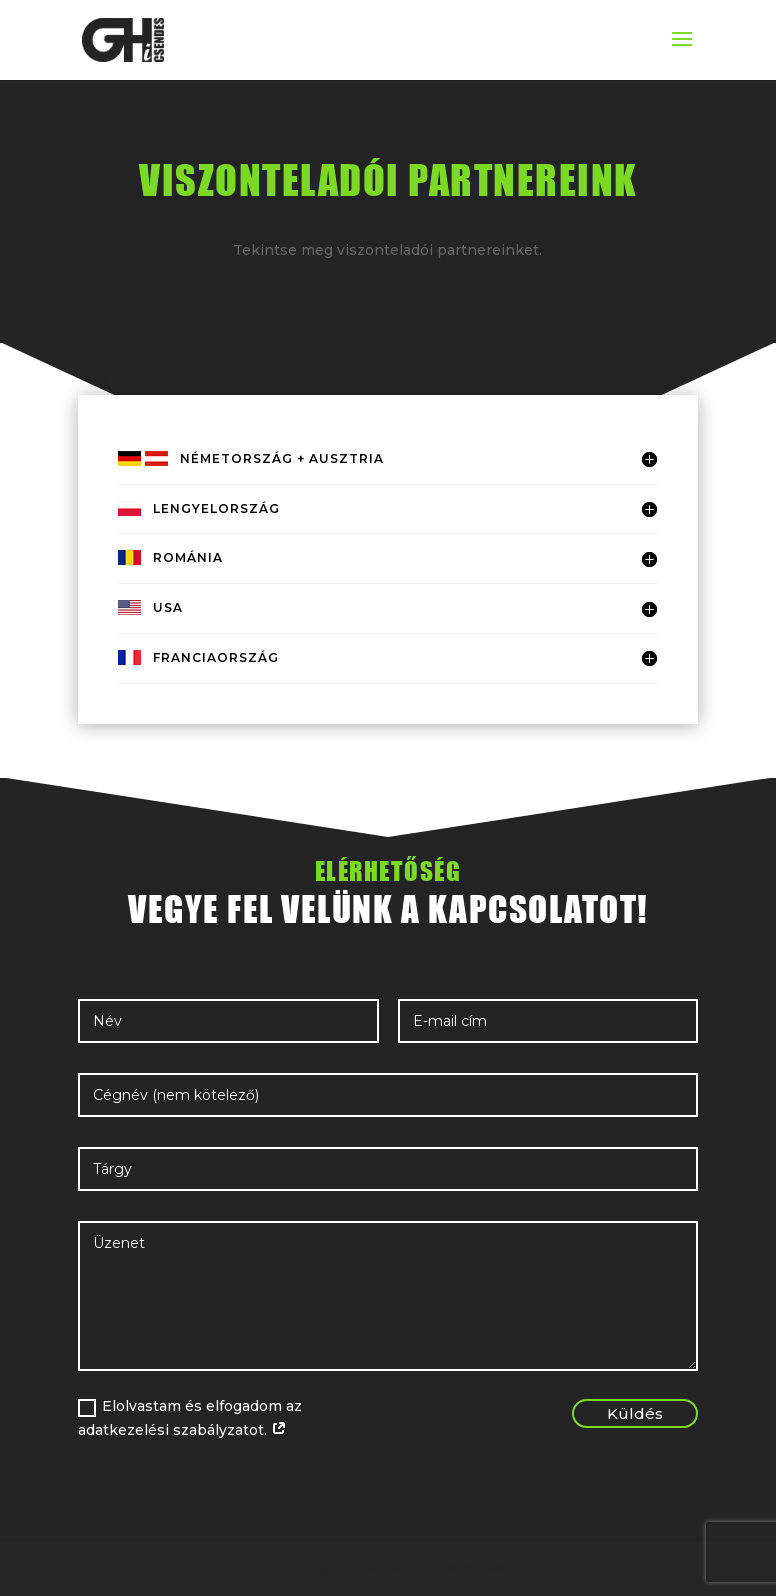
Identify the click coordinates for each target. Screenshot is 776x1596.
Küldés (635, 1413)
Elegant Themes (353, 1568)
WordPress (474, 1568)
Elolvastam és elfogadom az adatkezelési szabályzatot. (190, 1418)
